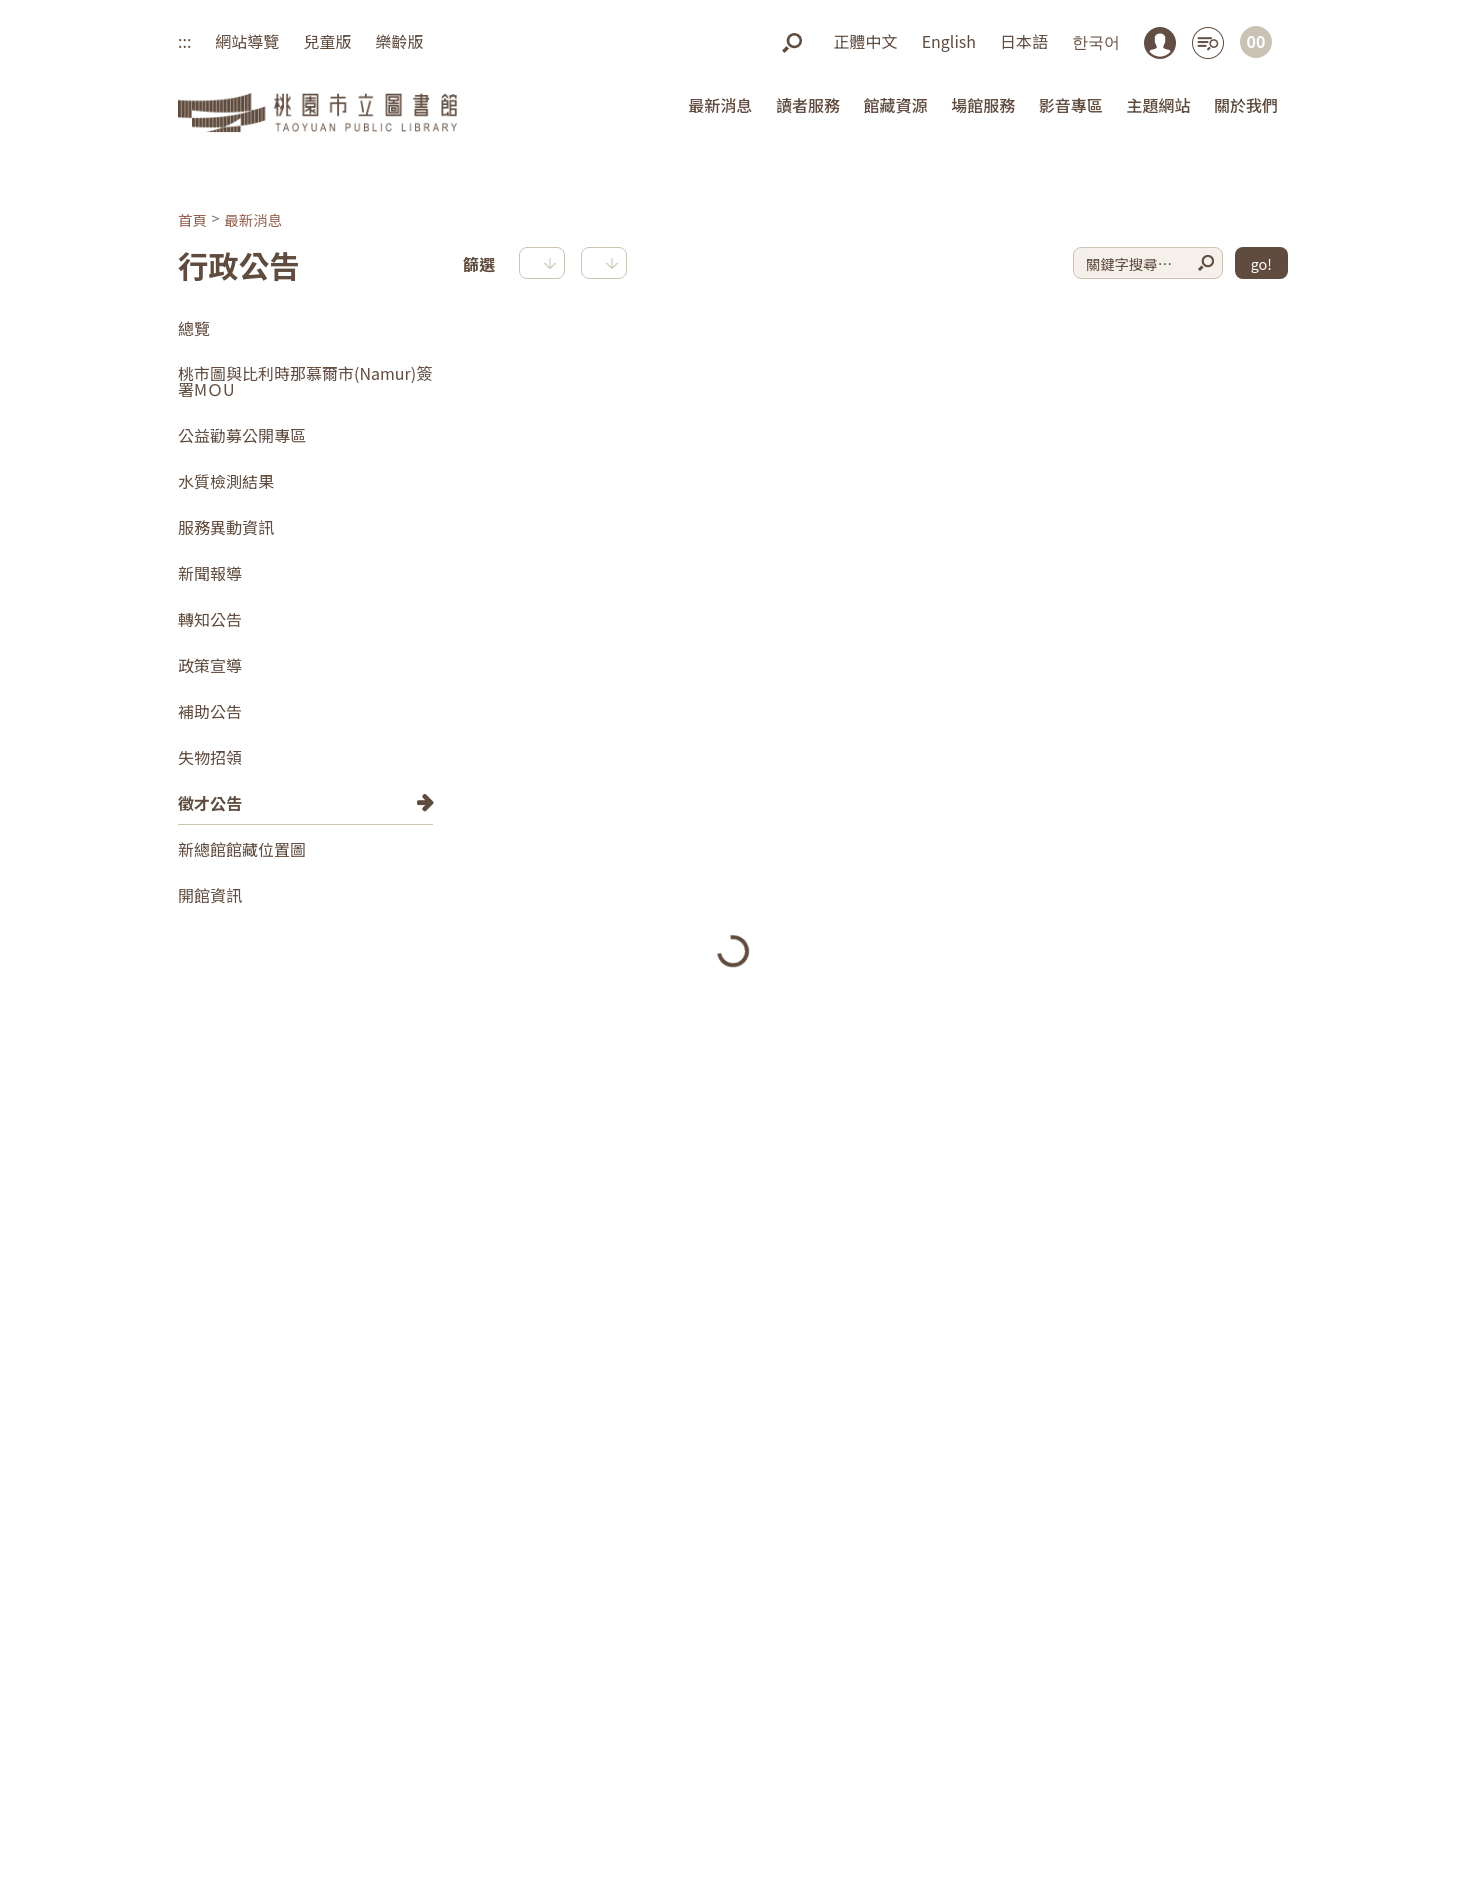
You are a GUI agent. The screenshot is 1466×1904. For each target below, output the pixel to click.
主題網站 (1158, 105)
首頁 (192, 219)
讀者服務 (808, 105)
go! (1261, 263)
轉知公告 (210, 619)
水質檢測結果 (226, 481)
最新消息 (720, 105)
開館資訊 (210, 895)
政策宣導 (210, 665)
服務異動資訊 (226, 527)
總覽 (194, 328)
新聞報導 (210, 573)
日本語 (1024, 41)
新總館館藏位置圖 (242, 849)
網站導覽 (247, 41)
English (949, 41)
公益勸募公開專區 (242, 435)
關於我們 (1246, 105)
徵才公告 (210, 803)
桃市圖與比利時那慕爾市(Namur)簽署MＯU (305, 381)
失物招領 (210, 757)
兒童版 (327, 41)
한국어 (1096, 41)
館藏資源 (896, 105)
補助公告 (210, 711)
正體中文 (866, 41)
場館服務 (983, 105)
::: (184, 41)
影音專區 (1071, 105)
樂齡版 (399, 41)
